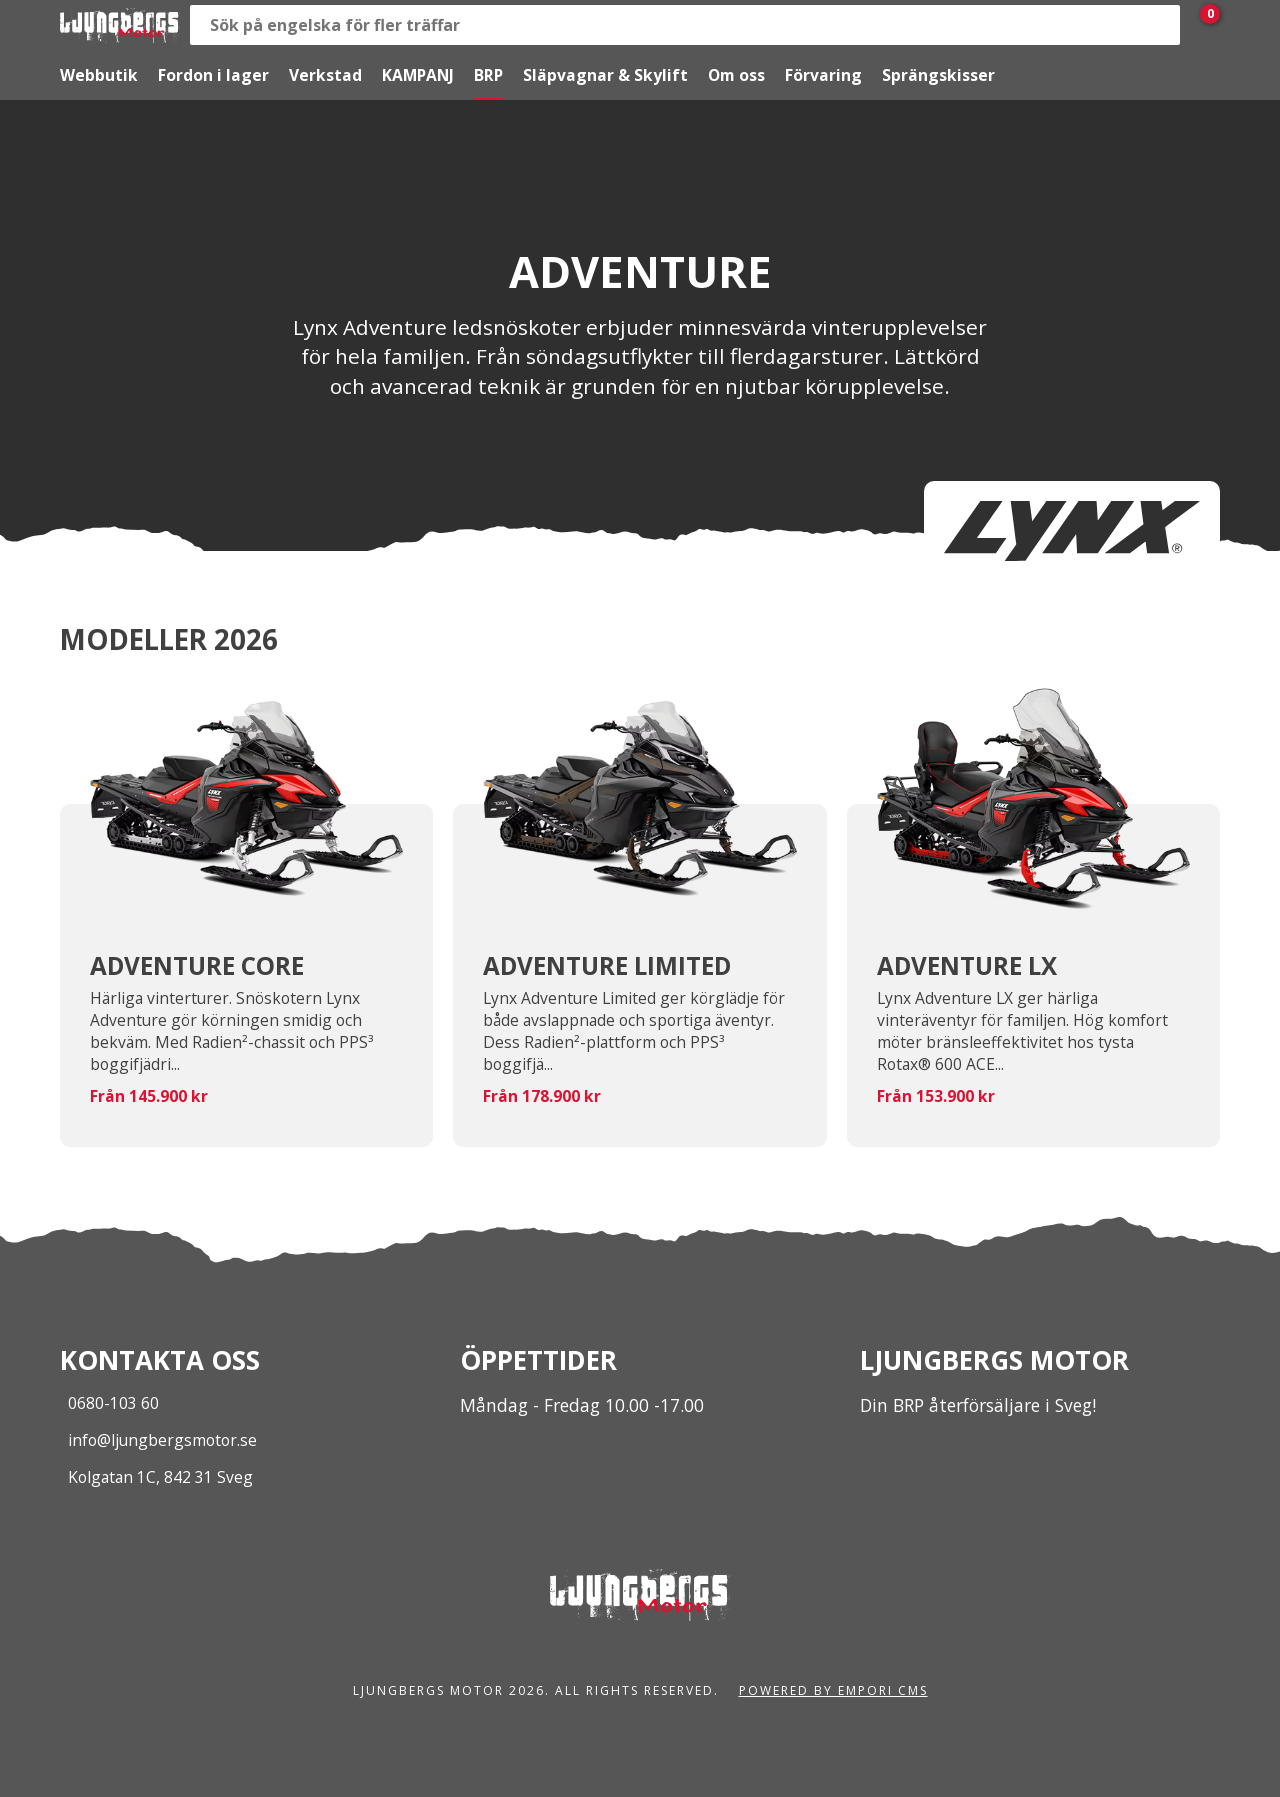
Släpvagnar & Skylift (605, 75)
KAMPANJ (418, 75)
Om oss (736, 75)
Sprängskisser (938, 75)
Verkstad (325, 75)
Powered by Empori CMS (833, 1690)
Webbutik (99, 75)
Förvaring (823, 75)
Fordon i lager (213, 75)
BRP (488, 75)
